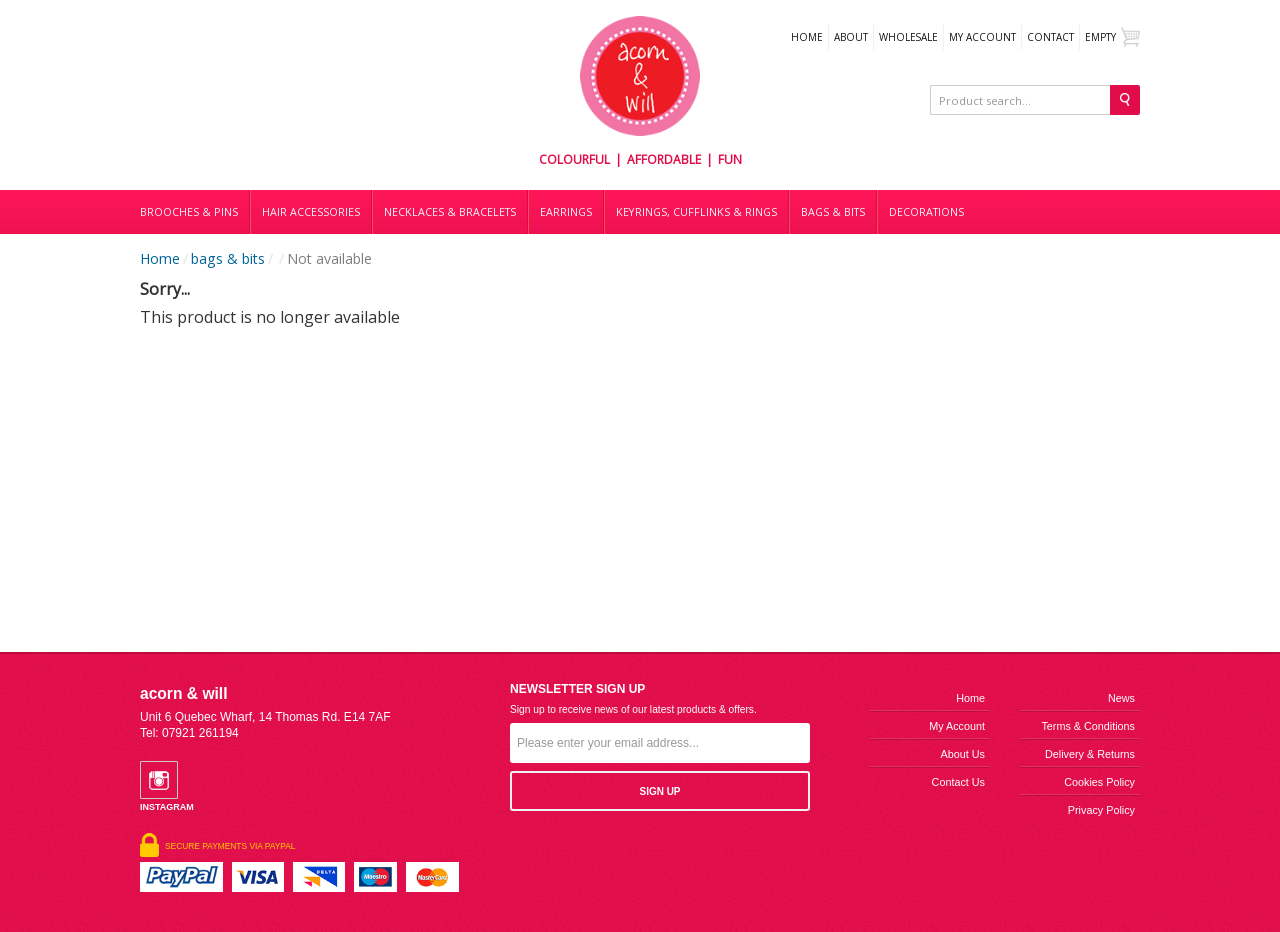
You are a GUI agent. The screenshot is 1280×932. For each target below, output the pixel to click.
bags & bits (228, 258)
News (1121, 698)
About (851, 37)
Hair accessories (311, 212)
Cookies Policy (1099, 782)
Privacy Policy (1101, 810)
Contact (1050, 37)
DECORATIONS (926, 212)
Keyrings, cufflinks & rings (696, 212)
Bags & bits (833, 212)
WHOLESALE (908, 37)
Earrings (566, 212)
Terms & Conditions (1088, 726)
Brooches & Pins (189, 212)
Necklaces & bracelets (450, 212)
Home (807, 37)
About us (963, 754)
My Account (982, 37)
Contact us (958, 782)
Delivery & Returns (1090, 754)
